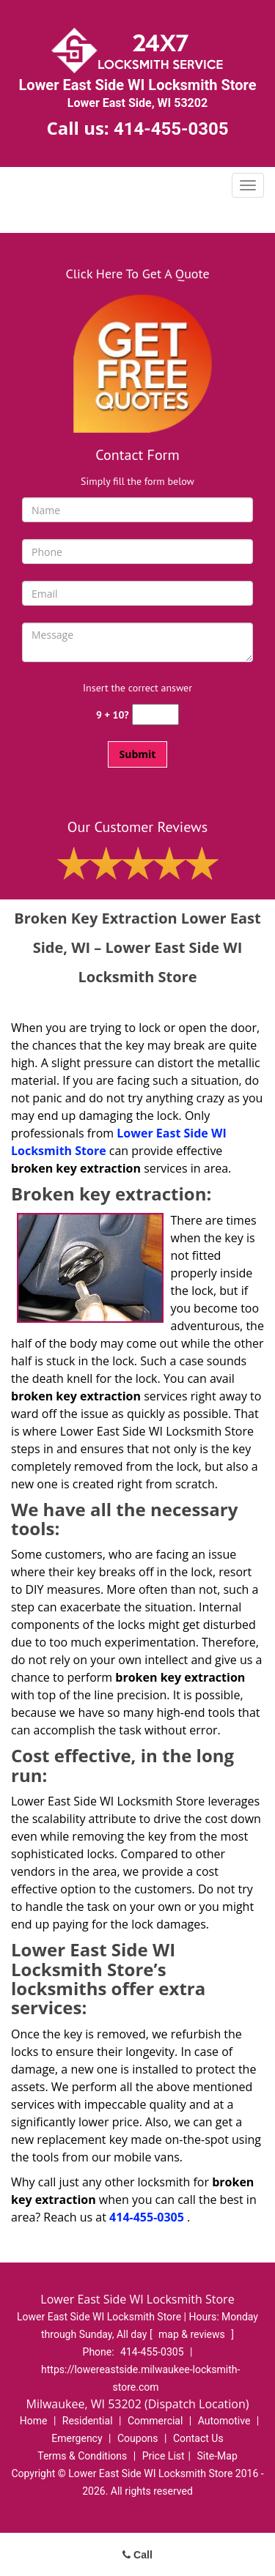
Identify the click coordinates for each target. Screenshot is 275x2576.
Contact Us (198, 2438)
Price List (163, 2456)
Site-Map (217, 2456)
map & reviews (192, 2334)
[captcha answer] (155, 714)
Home (34, 2421)
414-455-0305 (171, 129)
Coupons (137, 2438)
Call (137, 2555)
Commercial (155, 2421)
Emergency (76, 2438)
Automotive (224, 2421)
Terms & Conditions (82, 2456)
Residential (87, 2421)
